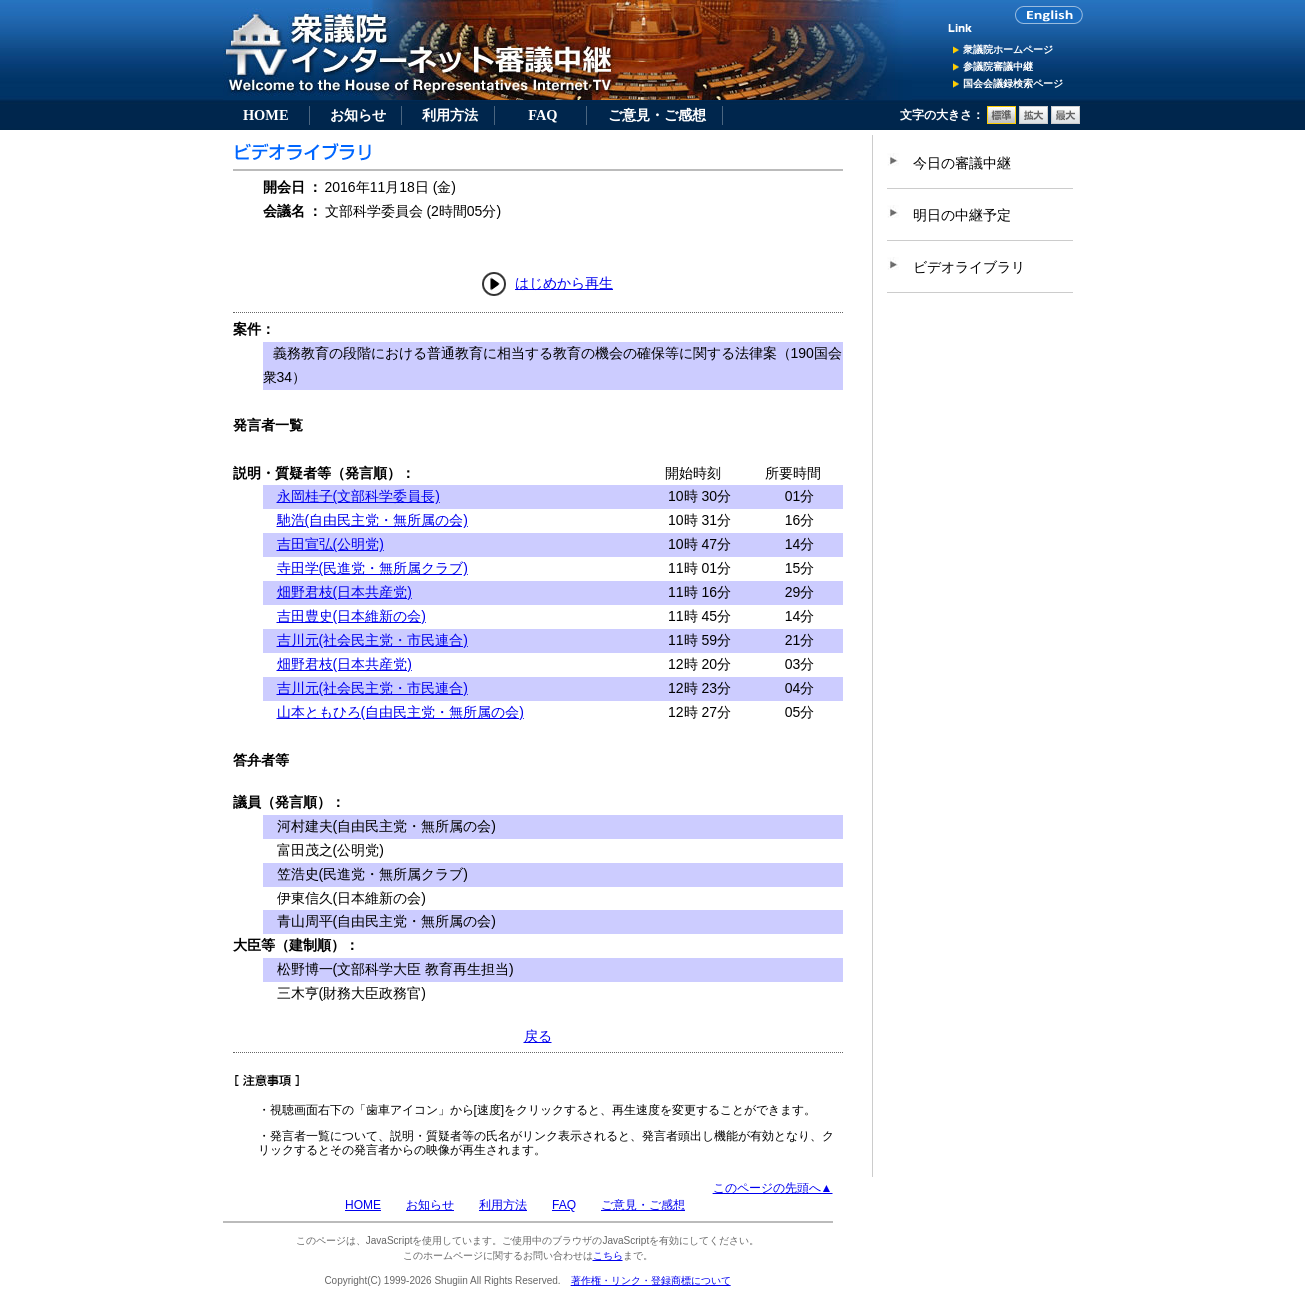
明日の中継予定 (962, 215)
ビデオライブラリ (969, 267)
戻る (538, 1036)
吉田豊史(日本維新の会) (351, 616)
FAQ (542, 115)
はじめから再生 (564, 283)
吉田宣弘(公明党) (330, 544)
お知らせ (358, 115)
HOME (266, 115)
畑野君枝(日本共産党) (344, 592)
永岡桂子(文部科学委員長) (358, 496)
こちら (608, 1255)
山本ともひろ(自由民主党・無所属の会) (400, 712)
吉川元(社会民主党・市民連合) (372, 640)
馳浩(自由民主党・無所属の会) (372, 520)
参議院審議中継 (998, 66)
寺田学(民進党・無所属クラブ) (372, 568)
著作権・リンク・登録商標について (651, 1280)
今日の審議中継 (962, 163)
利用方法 (450, 115)
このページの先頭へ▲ (773, 1188)
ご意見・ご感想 (657, 115)
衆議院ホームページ (1008, 49)
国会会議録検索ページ (1013, 83)
